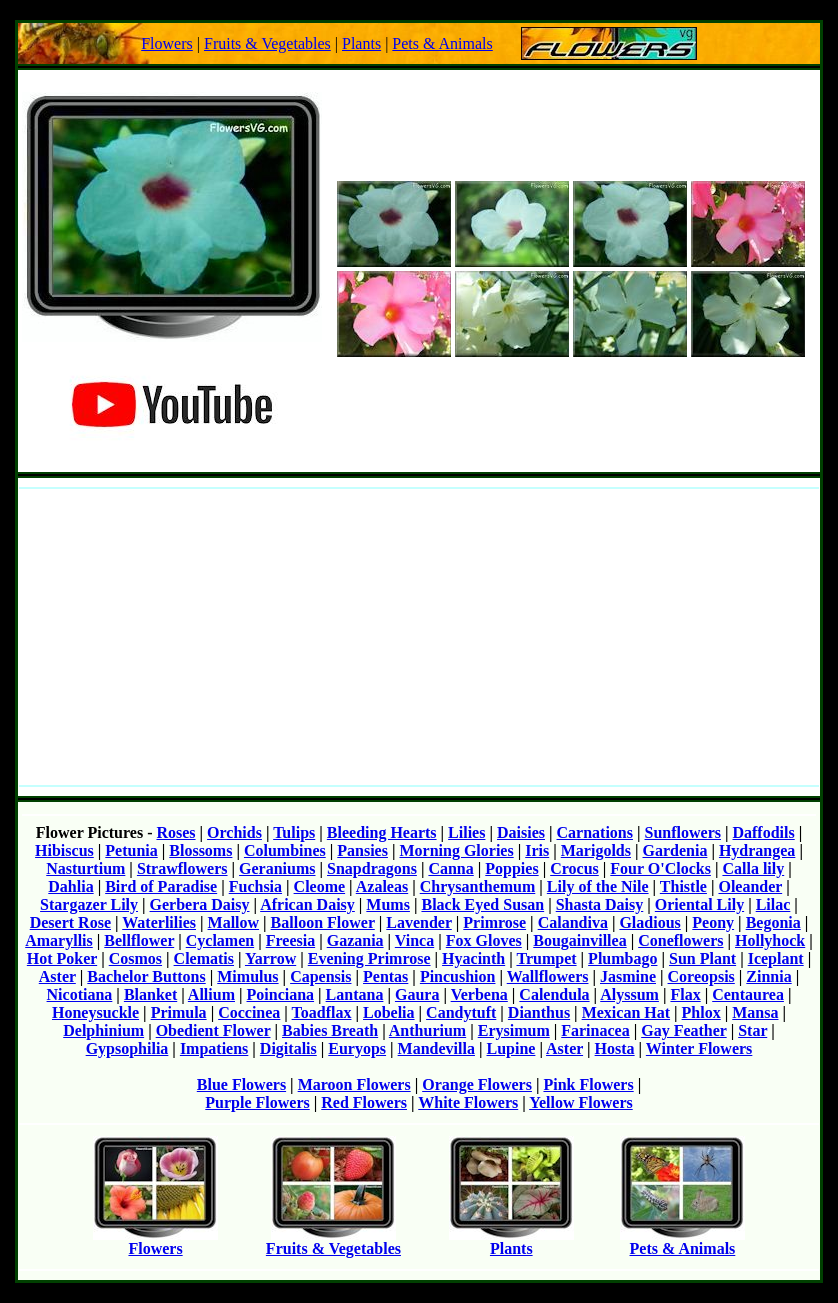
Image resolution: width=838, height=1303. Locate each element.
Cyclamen (220, 940)
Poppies (511, 868)
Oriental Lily (699, 904)
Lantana (355, 994)
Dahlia (70, 886)
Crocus (574, 868)
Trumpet (546, 958)
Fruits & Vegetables (267, 43)
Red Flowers (364, 1102)
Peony (713, 922)
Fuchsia (255, 886)
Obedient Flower (213, 1030)
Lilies (466, 832)
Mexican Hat (626, 1012)
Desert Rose (70, 922)
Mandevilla (436, 1048)
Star (752, 1030)
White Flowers (468, 1102)
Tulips (294, 832)
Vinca (414, 940)
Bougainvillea (579, 940)
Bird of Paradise (161, 886)
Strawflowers (182, 868)
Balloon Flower (323, 922)
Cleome (320, 886)
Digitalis (288, 1048)
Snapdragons (372, 868)
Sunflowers (683, 832)
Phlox (701, 1012)
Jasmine (628, 976)
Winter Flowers (699, 1048)
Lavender (418, 922)
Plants (361, 43)
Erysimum (514, 1030)
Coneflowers (680, 940)
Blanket (150, 994)
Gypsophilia (127, 1048)
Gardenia (675, 850)
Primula (179, 1012)
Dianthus (539, 1012)
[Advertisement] (419, 637)
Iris (537, 850)
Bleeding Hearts (382, 832)
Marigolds (596, 850)
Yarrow (270, 958)
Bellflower (139, 940)
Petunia (131, 850)
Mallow (234, 922)
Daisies (521, 832)
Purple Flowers (257, 1102)
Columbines (285, 850)
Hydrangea (757, 850)
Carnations (595, 832)
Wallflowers (548, 976)
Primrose (494, 922)
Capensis (320, 976)
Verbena (479, 994)
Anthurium (427, 1030)
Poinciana (281, 994)
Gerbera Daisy (200, 904)
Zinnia (768, 976)
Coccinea (249, 1012)
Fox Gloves (484, 940)
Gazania (355, 940)
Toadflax (322, 1012)
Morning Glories (456, 850)
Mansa (755, 1012)
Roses (175, 832)
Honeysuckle (95, 1012)
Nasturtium (85, 868)
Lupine (510, 1048)
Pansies (362, 850)
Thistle (683, 886)
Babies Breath (330, 1030)
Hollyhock (770, 940)
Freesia (290, 940)
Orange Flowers (477, 1084)
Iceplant (776, 958)
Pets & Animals (442, 43)
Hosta (615, 1048)
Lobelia (389, 1012)
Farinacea (595, 1030)
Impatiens (214, 1048)
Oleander (750, 886)
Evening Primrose (369, 958)
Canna (450, 868)
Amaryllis (59, 940)
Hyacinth (473, 958)
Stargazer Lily (89, 904)
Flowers (167, 43)
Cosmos (135, 958)
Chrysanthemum (478, 886)
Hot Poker (62, 958)
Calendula (554, 994)
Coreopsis (701, 976)
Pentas (385, 976)
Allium (211, 994)
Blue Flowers (241, 1084)
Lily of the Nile (598, 886)
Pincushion (458, 976)
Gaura (417, 994)
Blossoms (200, 850)
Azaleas (382, 886)
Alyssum (629, 994)
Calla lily (753, 868)
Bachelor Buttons (146, 976)
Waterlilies (159, 922)
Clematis (204, 958)
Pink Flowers (588, 1084)
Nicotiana (80, 994)
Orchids (234, 832)
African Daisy (307, 904)
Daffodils (763, 832)
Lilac (773, 904)
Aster (57, 976)
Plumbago (622, 958)
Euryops (357, 1048)
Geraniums (277, 868)
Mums (388, 904)
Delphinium (103, 1030)
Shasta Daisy (600, 904)
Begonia (773, 922)
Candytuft (461, 1012)
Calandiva (573, 922)
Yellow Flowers (581, 1102)
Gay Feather (683, 1030)
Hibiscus (64, 850)
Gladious (649, 922)
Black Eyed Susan (482, 904)
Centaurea (748, 994)
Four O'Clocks (660, 868)
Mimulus (247, 976)
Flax (685, 994)
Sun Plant (702, 958)
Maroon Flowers (354, 1084)
